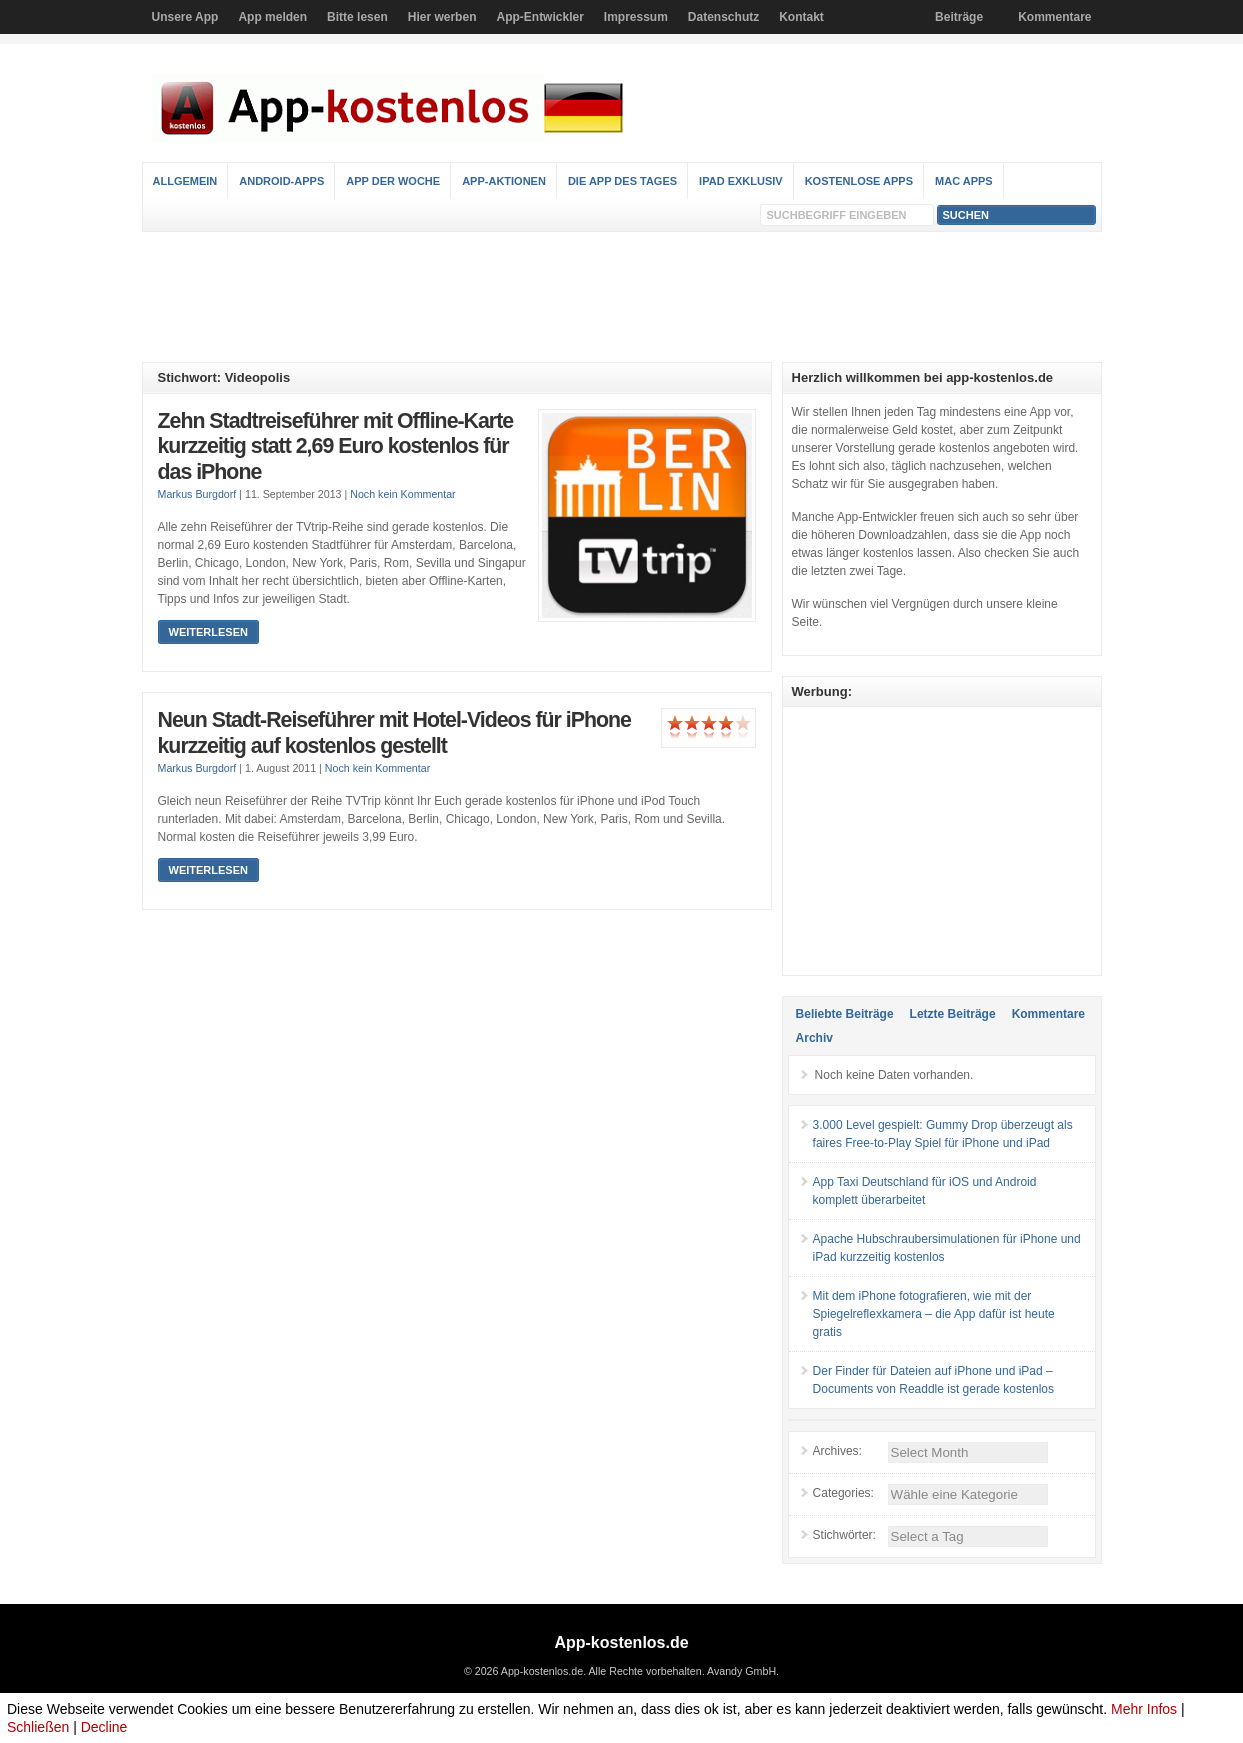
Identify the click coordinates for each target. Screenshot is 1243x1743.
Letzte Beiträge (953, 1014)
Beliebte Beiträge (845, 1014)
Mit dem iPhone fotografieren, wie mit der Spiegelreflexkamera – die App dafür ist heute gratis (934, 1314)
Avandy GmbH (741, 1671)
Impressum (636, 17)
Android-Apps (281, 181)
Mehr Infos (1144, 1709)
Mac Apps (964, 181)
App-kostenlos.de (621, 1642)
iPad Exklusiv (741, 181)
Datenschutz (723, 17)
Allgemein (185, 181)
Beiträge (959, 17)
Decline (104, 1727)
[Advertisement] (622, 297)
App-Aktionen (504, 181)
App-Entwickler (539, 17)
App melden (272, 17)
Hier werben (442, 17)
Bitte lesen (357, 17)
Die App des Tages (622, 181)
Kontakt (801, 17)
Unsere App (185, 17)
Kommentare (1054, 17)
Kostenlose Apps (859, 181)
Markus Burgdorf (197, 494)
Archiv (814, 1038)
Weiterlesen (208, 632)
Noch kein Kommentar (402, 494)
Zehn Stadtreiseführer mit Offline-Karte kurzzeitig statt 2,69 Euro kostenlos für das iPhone (336, 446)
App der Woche (393, 181)
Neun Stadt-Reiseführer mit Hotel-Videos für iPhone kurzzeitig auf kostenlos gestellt (394, 733)
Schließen (38, 1727)
